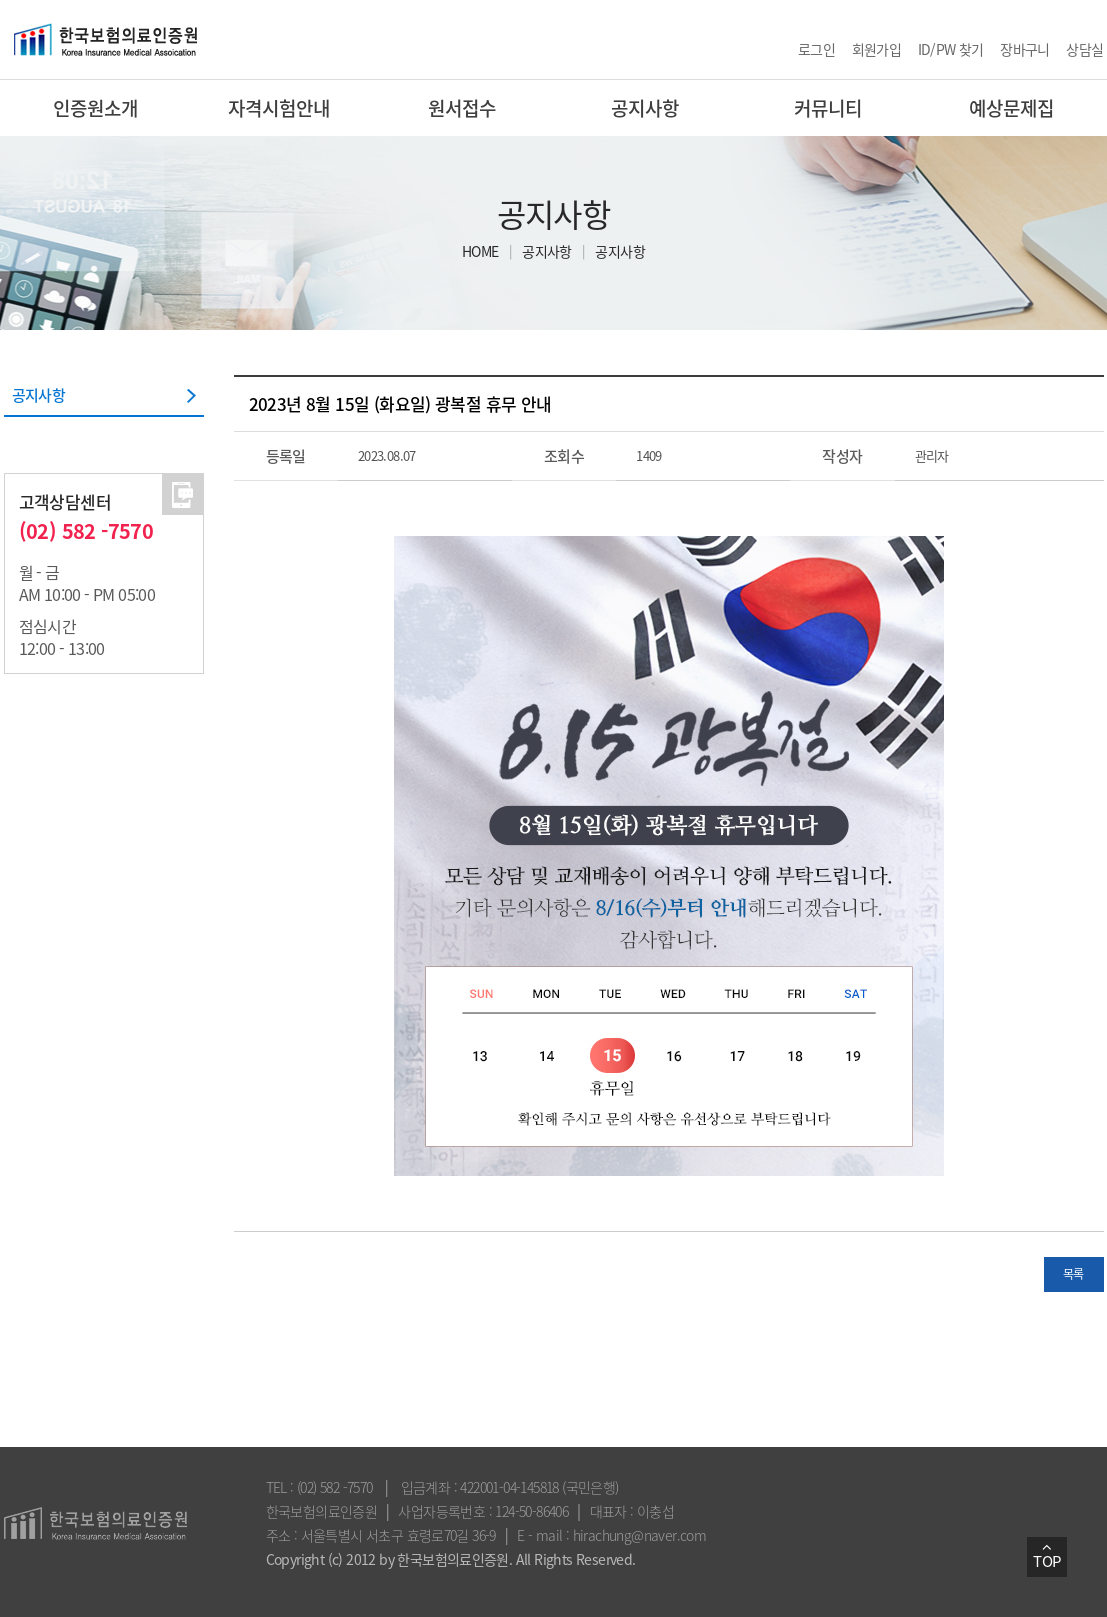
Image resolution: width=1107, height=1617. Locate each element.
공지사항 (547, 251)
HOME (480, 251)
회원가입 (877, 49)
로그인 (816, 49)
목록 (1073, 1274)
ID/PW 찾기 (951, 49)
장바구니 (1025, 49)
